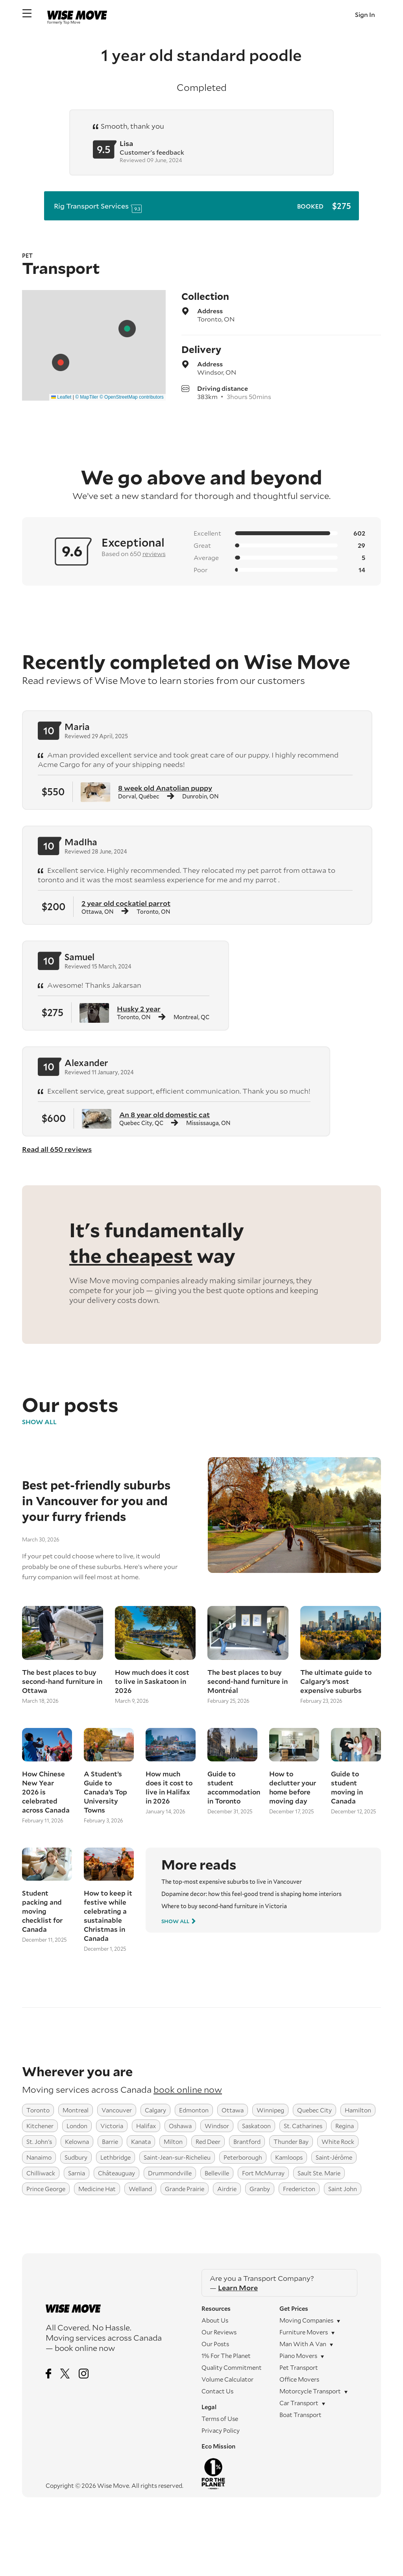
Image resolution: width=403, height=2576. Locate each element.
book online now (187, 2089)
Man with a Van (302, 2344)
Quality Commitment (232, 2367)
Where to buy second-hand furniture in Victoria (224, 1906)
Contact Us (217, 2391)
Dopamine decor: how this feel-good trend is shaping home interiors (251, 1894)
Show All (39, 1421)
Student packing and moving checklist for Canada (42, 1911)
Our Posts (215, 2344)
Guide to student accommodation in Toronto (232, 1787)
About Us (215, 2320)
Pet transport (298, 2367)
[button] (127, 328)
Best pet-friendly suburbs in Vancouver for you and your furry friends (96, 1500)
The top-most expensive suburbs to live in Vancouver (231, 1881)
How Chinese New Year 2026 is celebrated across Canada (46, 1792)
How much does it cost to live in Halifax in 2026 (169, 1787)
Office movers (299, 2379)
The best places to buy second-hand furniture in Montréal (247, 1681)
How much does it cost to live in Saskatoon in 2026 (152, 1681)
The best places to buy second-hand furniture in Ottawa (62, 1681)
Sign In (365, 14)
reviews (154, 553)
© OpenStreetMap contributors (132, 397)
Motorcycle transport (310, 2391)
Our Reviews (219, 2332)
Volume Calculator (227, 2379)
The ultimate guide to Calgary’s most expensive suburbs (336, 1681)
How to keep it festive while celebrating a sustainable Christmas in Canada (108, 1916)
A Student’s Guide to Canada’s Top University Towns (105, 1792)
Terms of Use (220, 2419)
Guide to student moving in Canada (347, 1787)
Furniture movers (303, 2332)
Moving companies (306, 2320)
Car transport (298, 2403)
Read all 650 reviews (57, 1149)
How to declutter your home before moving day (292, 1787)
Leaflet (61, 397)
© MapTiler (86, 397)
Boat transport (300, 2415)
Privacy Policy (221, 2430)
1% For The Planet (226, 2356)
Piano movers (298, 2356)
